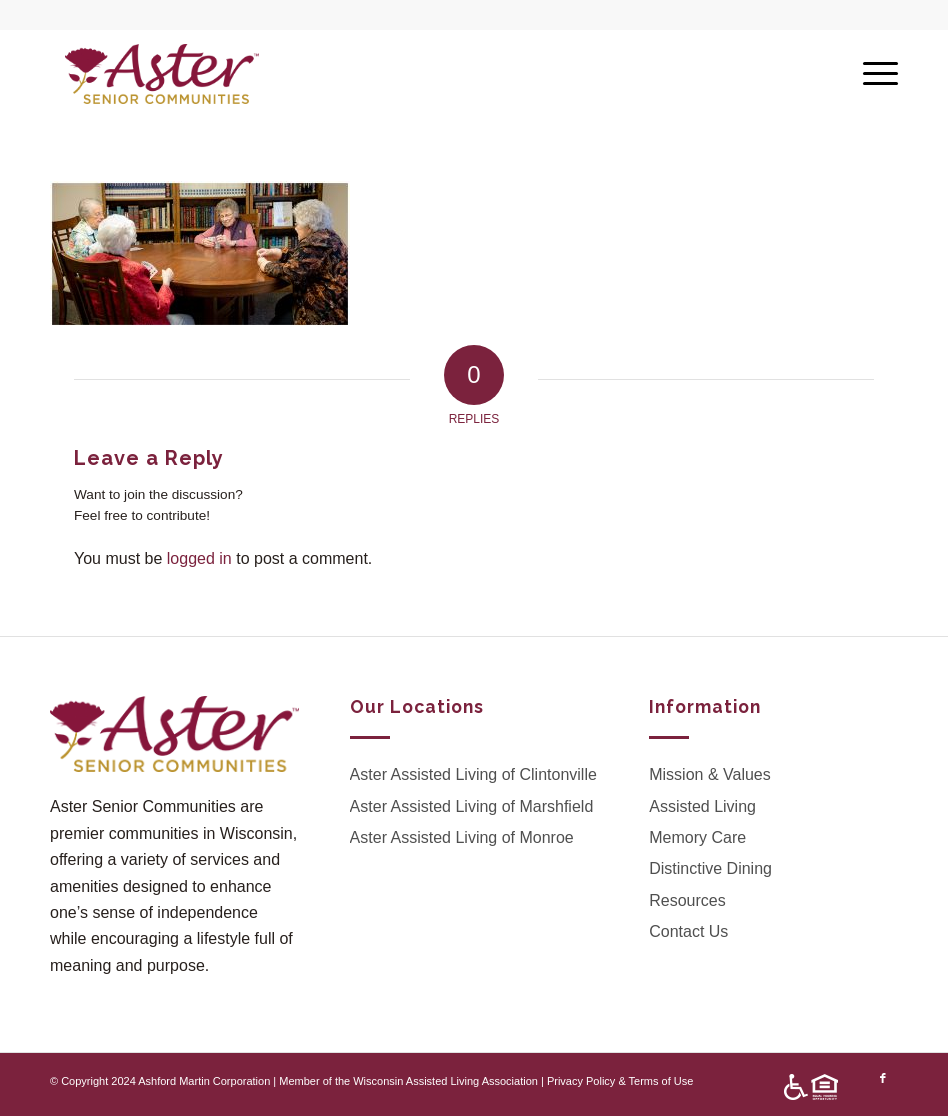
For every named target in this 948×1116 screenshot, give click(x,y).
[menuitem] (806, 1087)
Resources (687, 900)
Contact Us (688, 931)
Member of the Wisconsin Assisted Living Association (408, 1081)
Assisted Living (702, 806)
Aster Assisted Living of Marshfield (472, 806)
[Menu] (870, 74)
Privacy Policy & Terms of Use (620, 1081)
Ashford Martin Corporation (204, 1081)
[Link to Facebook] (883, 1078)
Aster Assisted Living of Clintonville (473, 774)
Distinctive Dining (710, 868)
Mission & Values (710, 774)
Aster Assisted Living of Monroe (462, 837)
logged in (199, 558)
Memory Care (697, 837)
